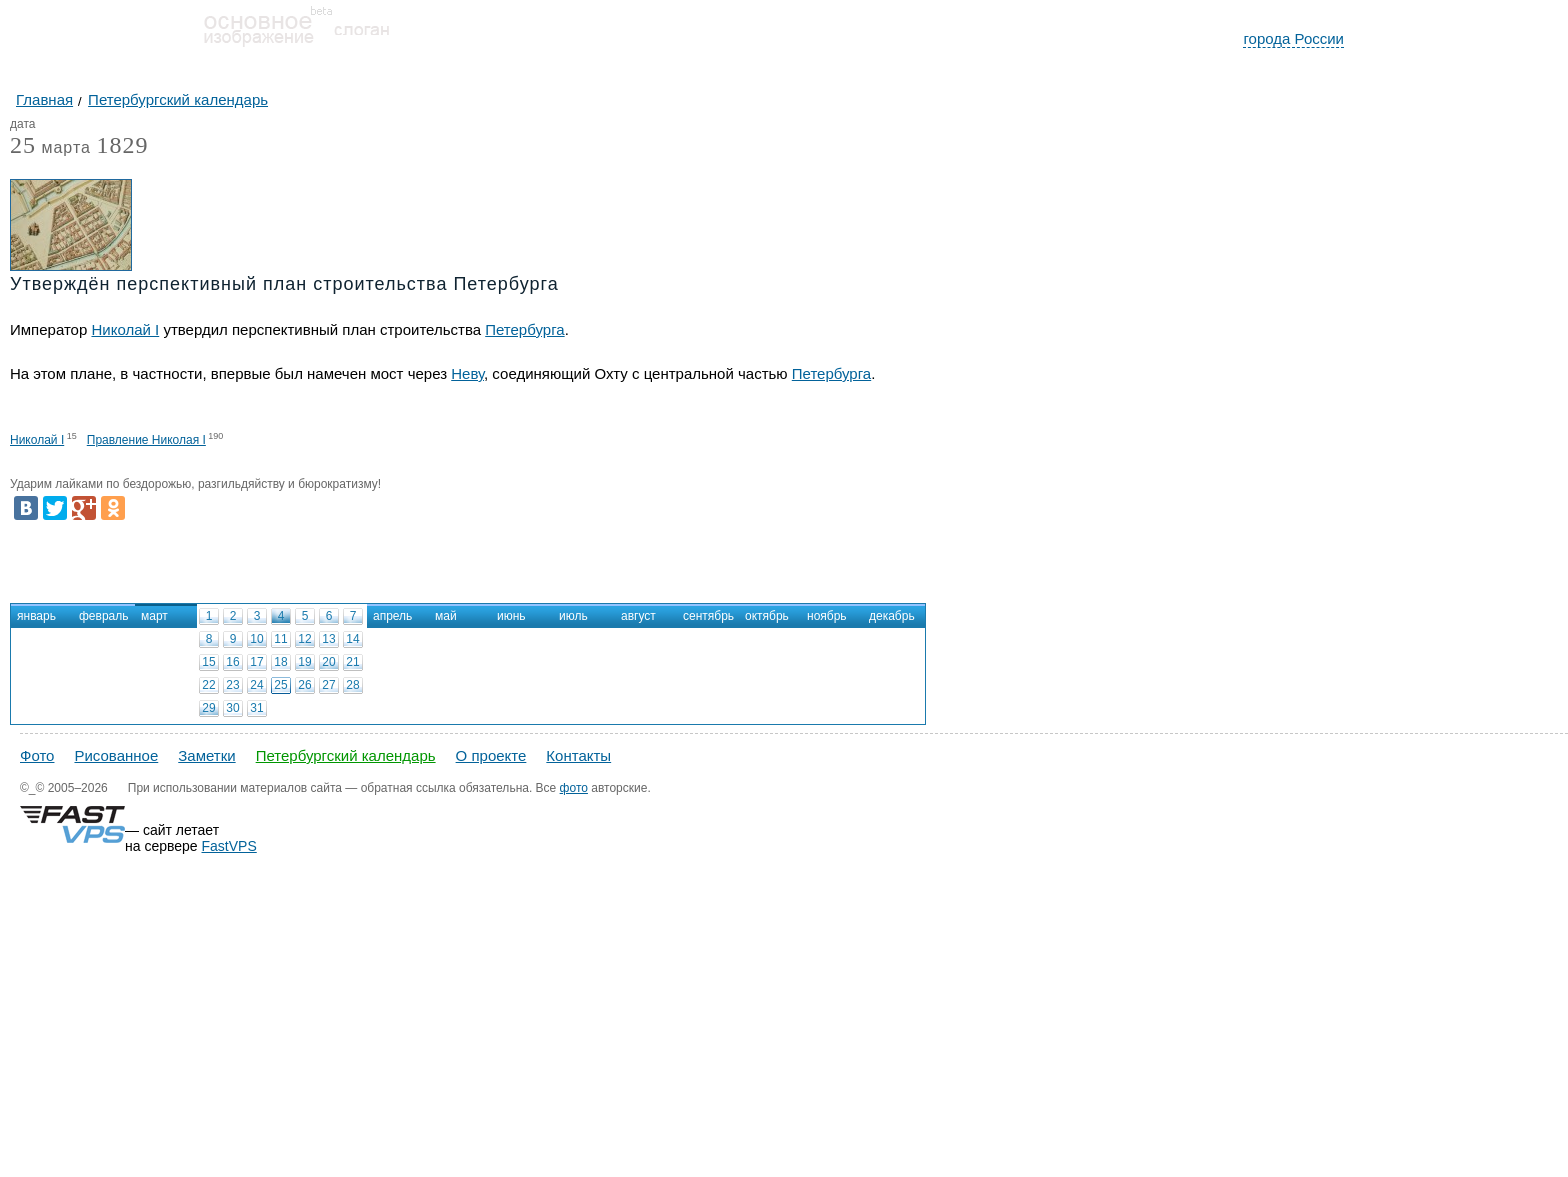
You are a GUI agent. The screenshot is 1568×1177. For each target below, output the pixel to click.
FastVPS (229, 846)
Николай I (125, 329)
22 (208, 685)
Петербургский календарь (346, 755)
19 (304, 662)
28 (352, 685)
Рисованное (116, 755)
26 (304, 685)
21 (352, 662)
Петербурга (524, 329)
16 (232, 662)
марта (50, 148)
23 (232, 685)
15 (208, 662)
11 (280, 639)
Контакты (578, 755)
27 (328, 685)
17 (256, 662)
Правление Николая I (146, 440)
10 (256, 639)
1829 (122, 145)
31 (256, 708)
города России (1293, 38)
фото (574, 788)
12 (304, 639)
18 (280, 662)
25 (280, 685)
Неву (467, 373)
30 (232, 708)
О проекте (491, 755)
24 (256, 685)
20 (328, 662)
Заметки (206, 755)
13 (328, 639)
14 (352, 639)
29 (208, 708)
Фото (37, 755)
